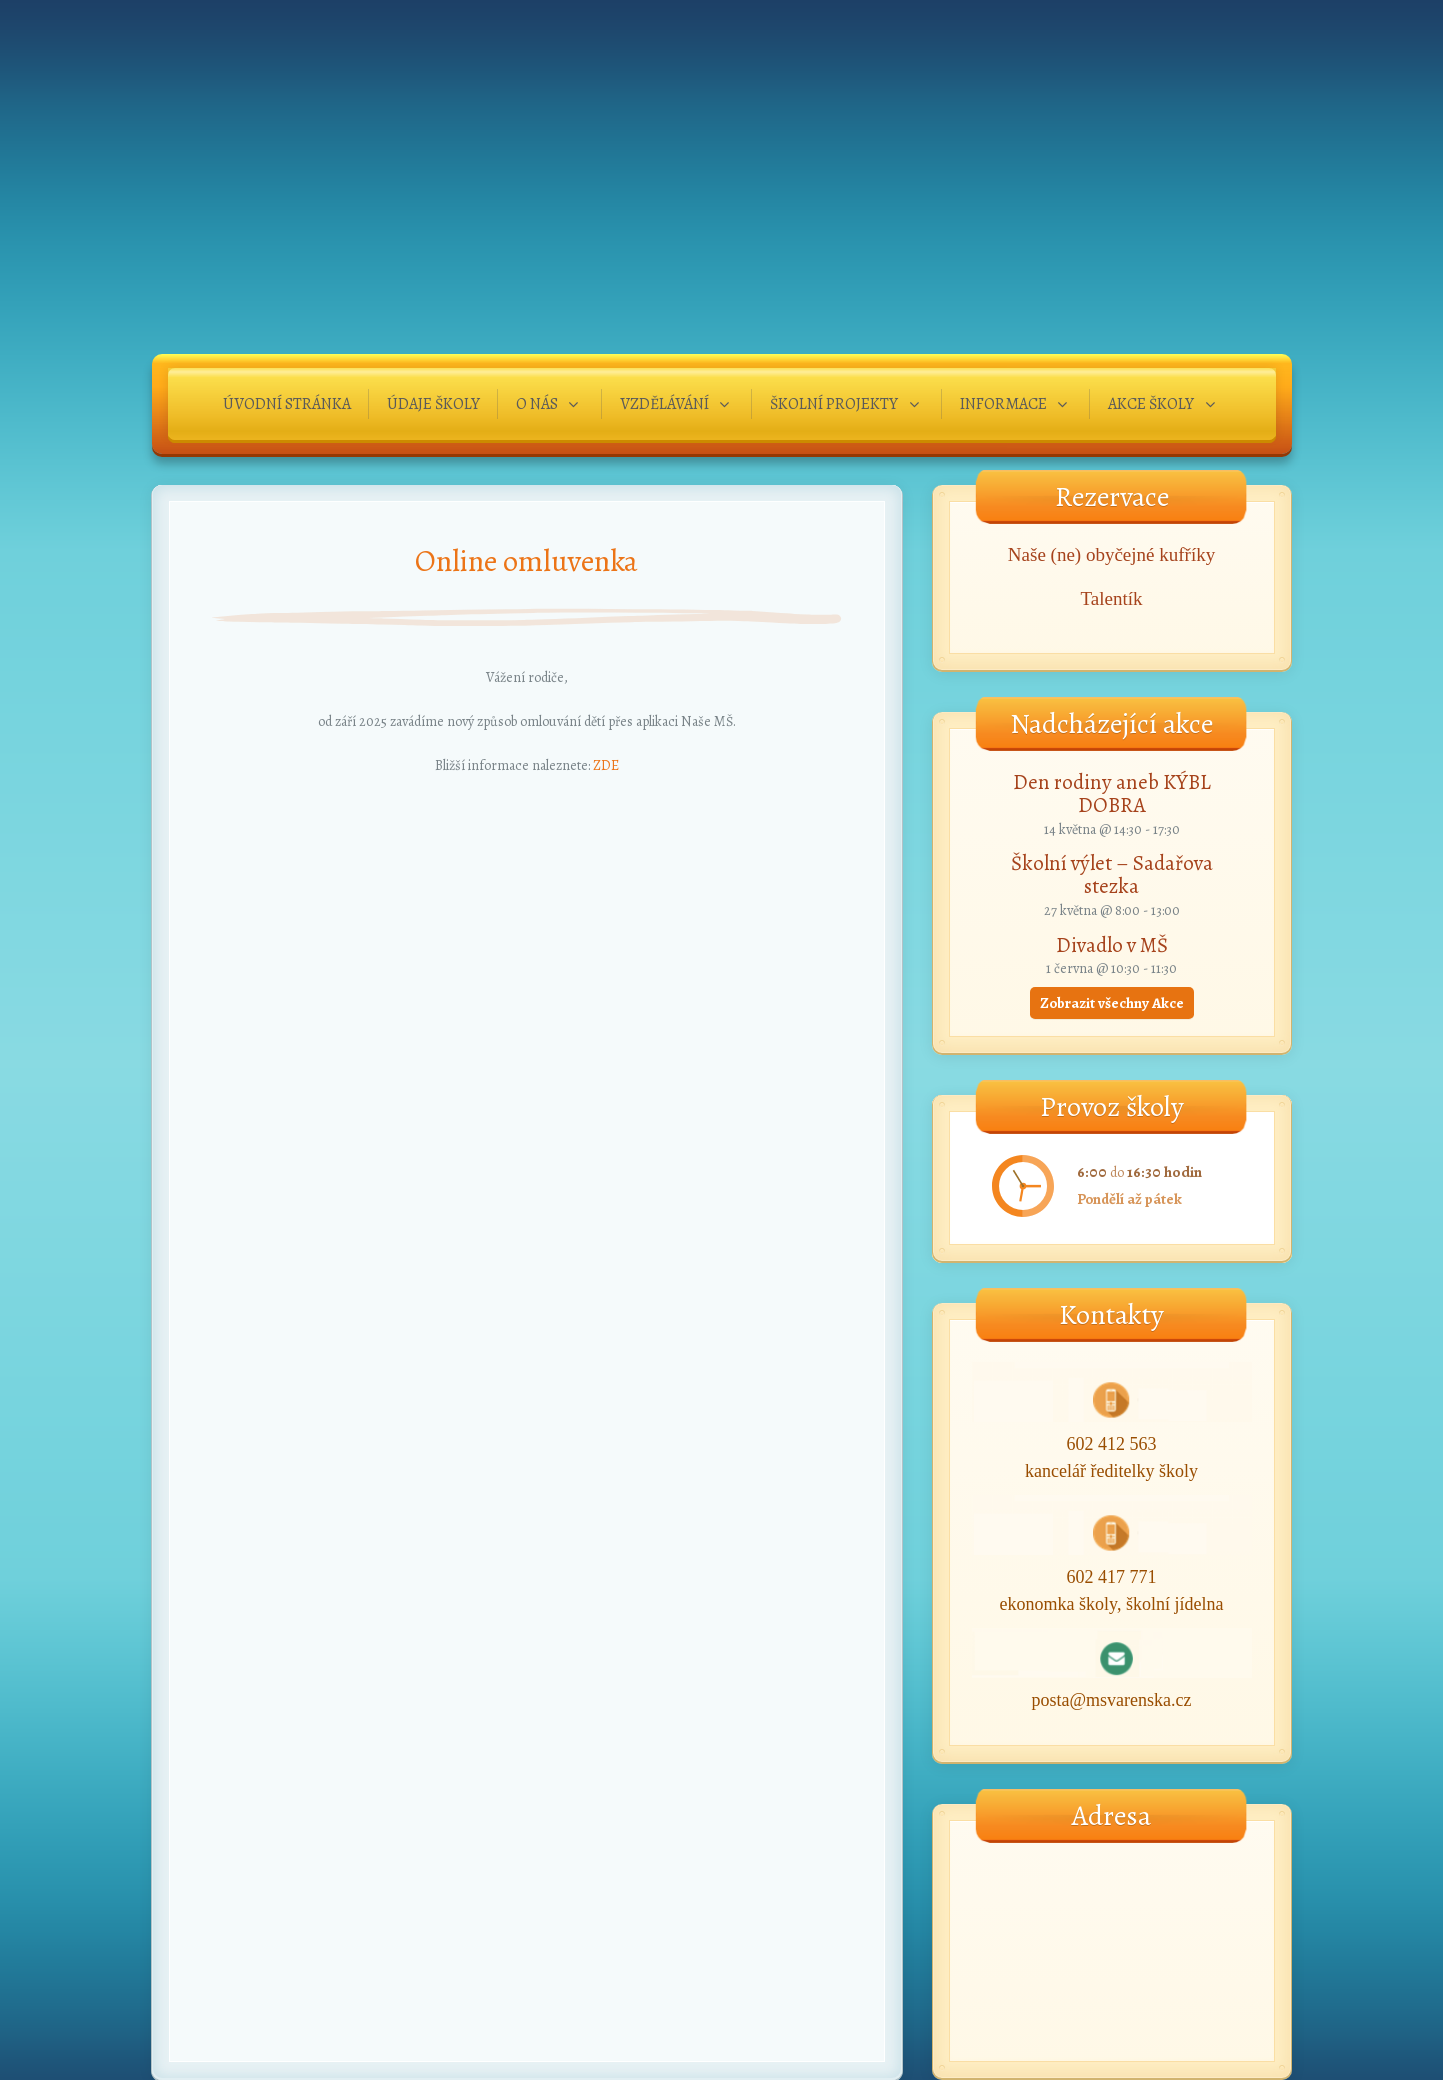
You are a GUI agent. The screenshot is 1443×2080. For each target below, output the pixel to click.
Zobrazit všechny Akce (1112, 1003)
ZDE (606, 765)
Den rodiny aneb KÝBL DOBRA (1112, 793)
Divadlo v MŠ (1112, 945)
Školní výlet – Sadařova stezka (1112, 874)
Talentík (1112, 598)
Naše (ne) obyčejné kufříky (1111, 554)
